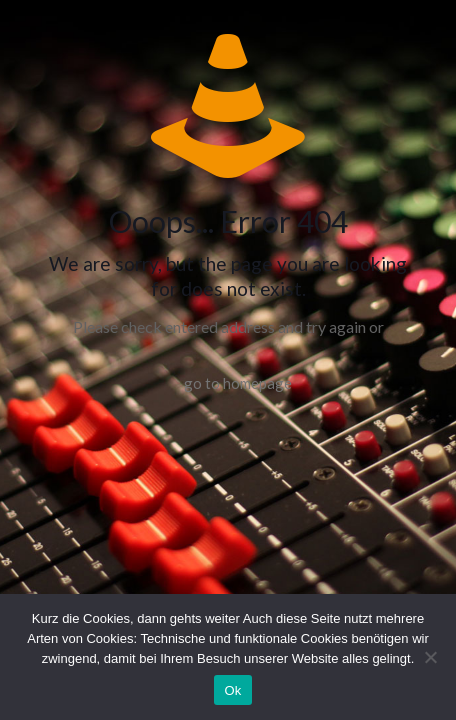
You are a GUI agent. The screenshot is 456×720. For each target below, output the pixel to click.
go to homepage (238, 383)
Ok (232, 690)
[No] (431, 657)
